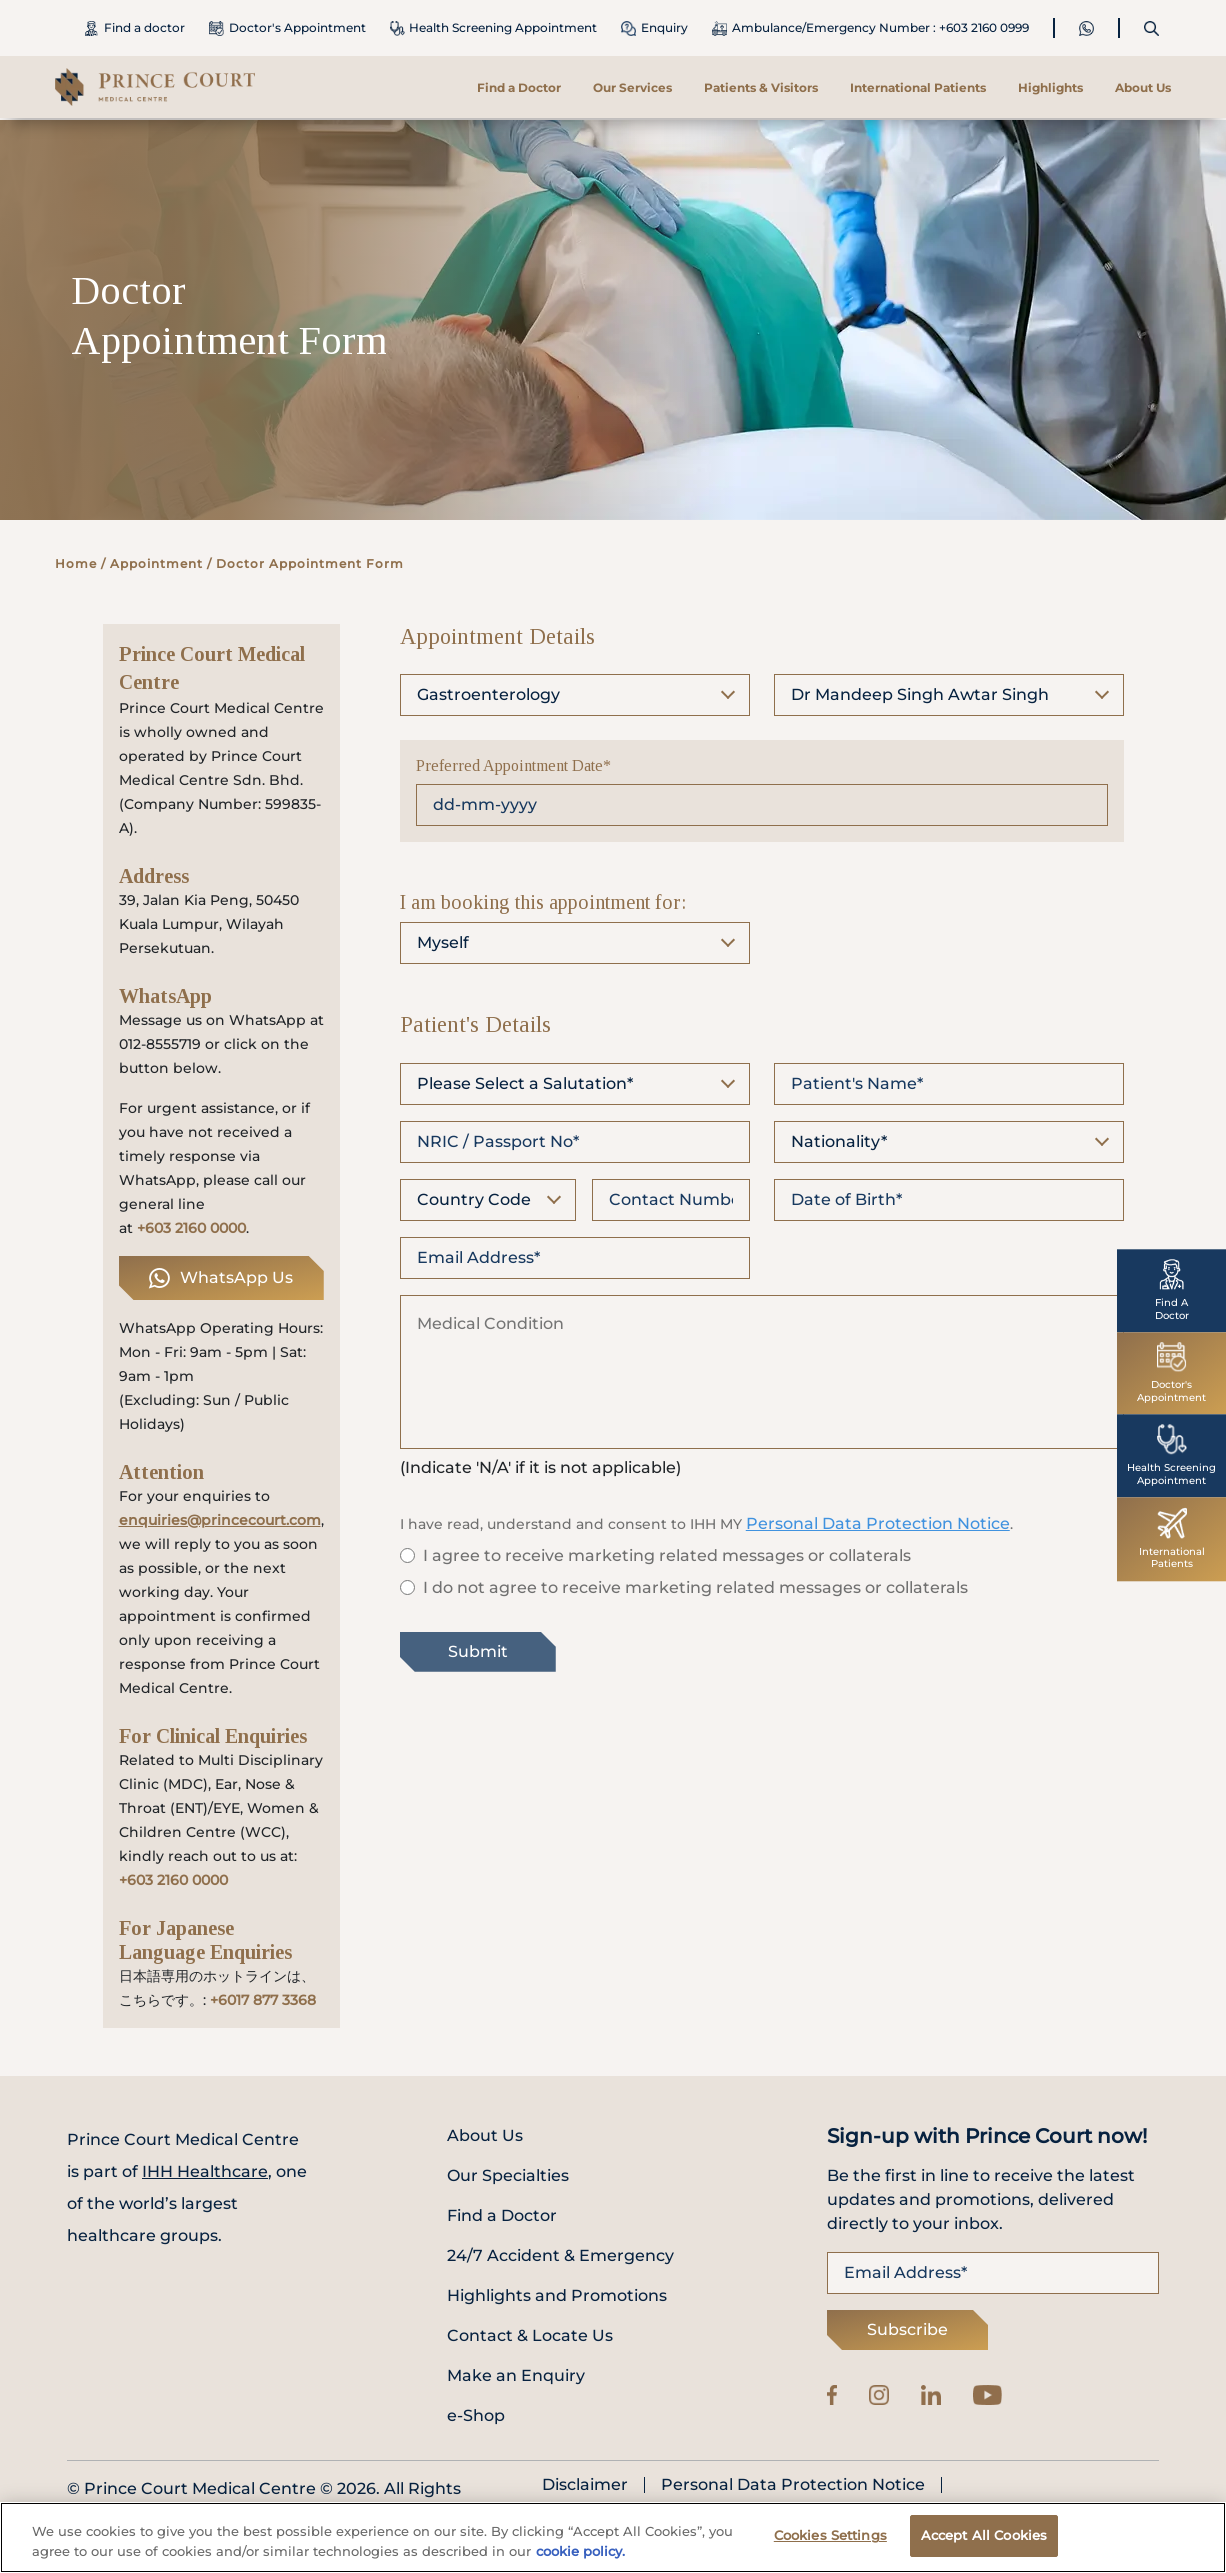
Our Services (632, 87)
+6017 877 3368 (263, 2000)
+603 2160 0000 (191, 1228)
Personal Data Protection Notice (878, 1523)
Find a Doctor (519, 87)
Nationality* (839, 1141)
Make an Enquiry (516, 2375)
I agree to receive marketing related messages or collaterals (667, 1555)
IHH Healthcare (205, 2171)
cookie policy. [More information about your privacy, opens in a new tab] (580, 2556)
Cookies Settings (830, 2541)
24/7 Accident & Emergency (560, 2255)
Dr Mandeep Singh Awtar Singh (920, 694)
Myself (443, 942)
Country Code (474, 1199)
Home (76, 563)
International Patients (918, 87)
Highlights (1050, 87)
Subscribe (907, 2329)
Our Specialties (508, 2175)
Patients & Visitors (761, 87)
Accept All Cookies (984, 2541)
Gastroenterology (488, 694)
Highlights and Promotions (557, 2295)
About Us (1143, 87)
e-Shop (476, 2415)
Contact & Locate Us (530, 2335)
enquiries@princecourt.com (220, 1520)
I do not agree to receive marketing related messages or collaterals (695, 1587)
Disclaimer (585, 2485)
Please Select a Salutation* (525, 1083)
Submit (478, 1651)
